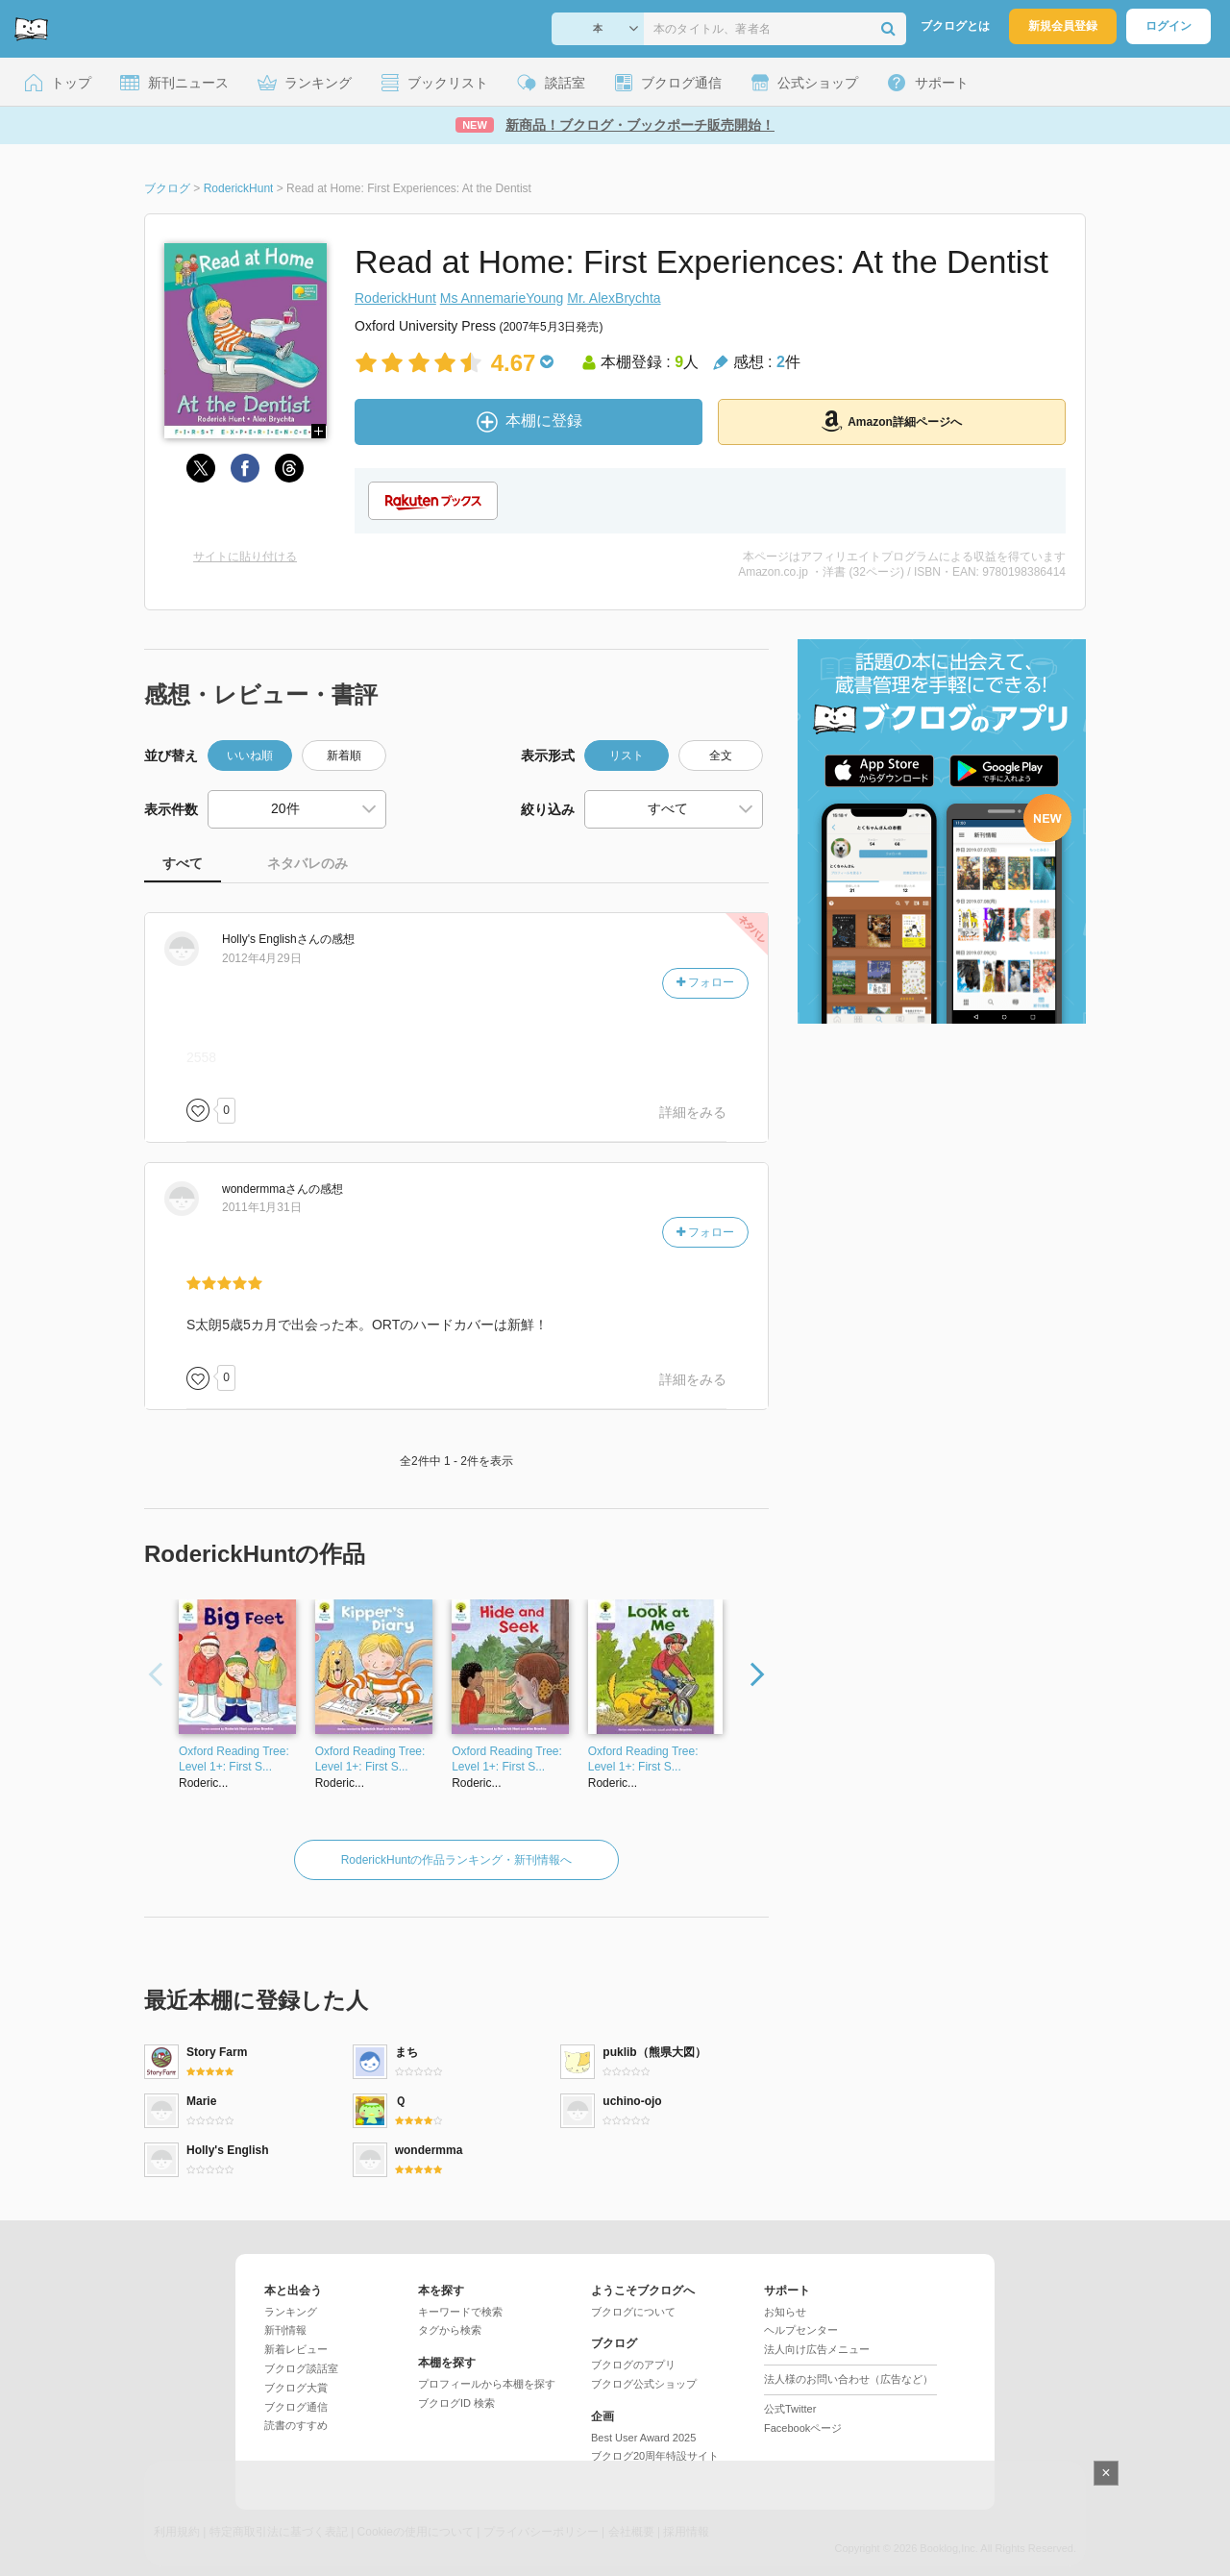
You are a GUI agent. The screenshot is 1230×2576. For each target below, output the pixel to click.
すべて (182, 863)
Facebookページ (803, 2428)
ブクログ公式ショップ (644, 2384)
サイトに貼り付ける (245, 556)
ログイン (1168, 26)
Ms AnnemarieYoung (502, 298)
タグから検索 (449, 2330)
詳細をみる (692, 1112)
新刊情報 (285, 2330)
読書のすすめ (296, 2425)
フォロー (705, 982)
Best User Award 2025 (643, 2437)
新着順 (344, 755)
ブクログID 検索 (456, 2403)
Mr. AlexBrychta (613, 298)
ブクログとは (955, 26)
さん (271, 939)
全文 (720, 755)
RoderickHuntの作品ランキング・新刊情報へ (457, 1860)
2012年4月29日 (262, 958)
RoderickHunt (395, 298)
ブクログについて (633, 2311)
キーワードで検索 (460, 2311)
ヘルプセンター (801, 2330)
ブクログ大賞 (296, 2387)
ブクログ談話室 (301, 2368)
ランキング (290, 2311)
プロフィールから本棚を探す (486, 2384)
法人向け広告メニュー (817, 2349)
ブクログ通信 (296, 2407)
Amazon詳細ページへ (892, 421)
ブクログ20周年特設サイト (655, 2456)
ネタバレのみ (307, 863)
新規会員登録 (1062, 26)
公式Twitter (790, 2409)
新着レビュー (296, 2349)
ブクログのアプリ (633, 2364)
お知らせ (785, 2311)
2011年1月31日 (262, 1207)
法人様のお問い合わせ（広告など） (848, 2379)
